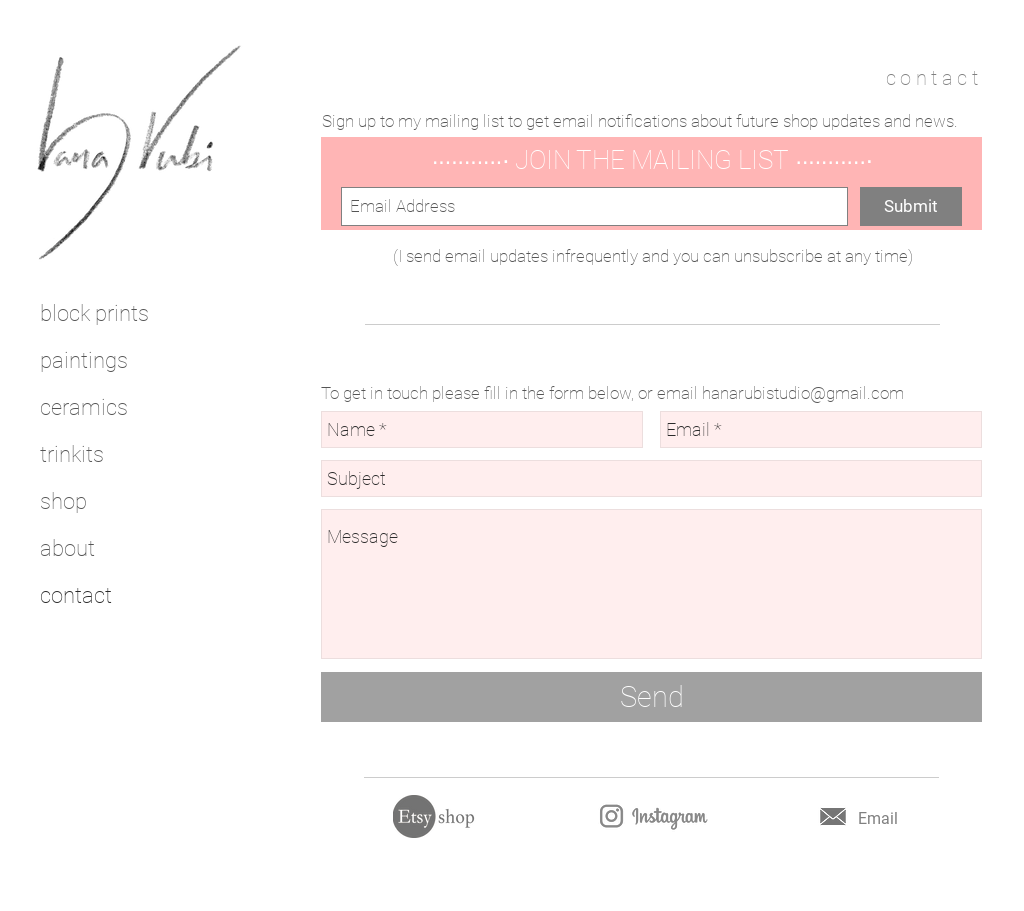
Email (878, 818)
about (67, 548)
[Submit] (911, 206)
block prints (94, 313)
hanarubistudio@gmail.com (803, 393)
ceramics (84, 407)
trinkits (72, 454)
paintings (84, 360)
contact (76, 595)
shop (63, 501)
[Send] (651, 697)
